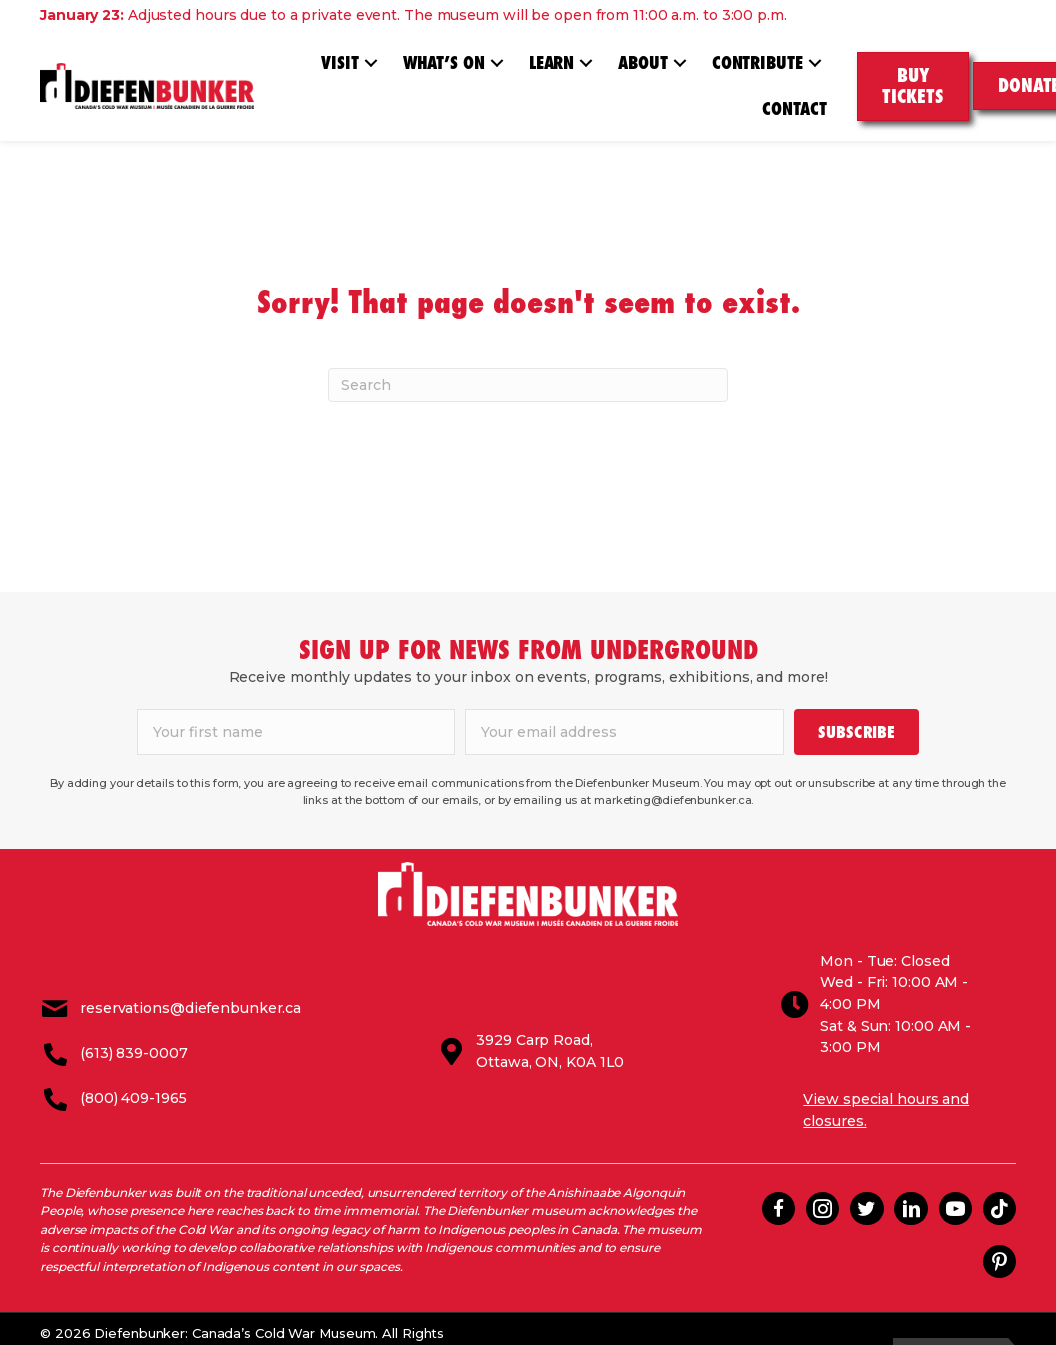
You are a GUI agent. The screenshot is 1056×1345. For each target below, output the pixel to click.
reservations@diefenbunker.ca (190, 997)
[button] (371, 63)
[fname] (296, 732)
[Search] (528, 385)
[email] (624, 732)
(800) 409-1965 (133, 1087)
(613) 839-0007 (134, 1042)
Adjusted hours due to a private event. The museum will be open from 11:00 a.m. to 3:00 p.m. (413, 15)
